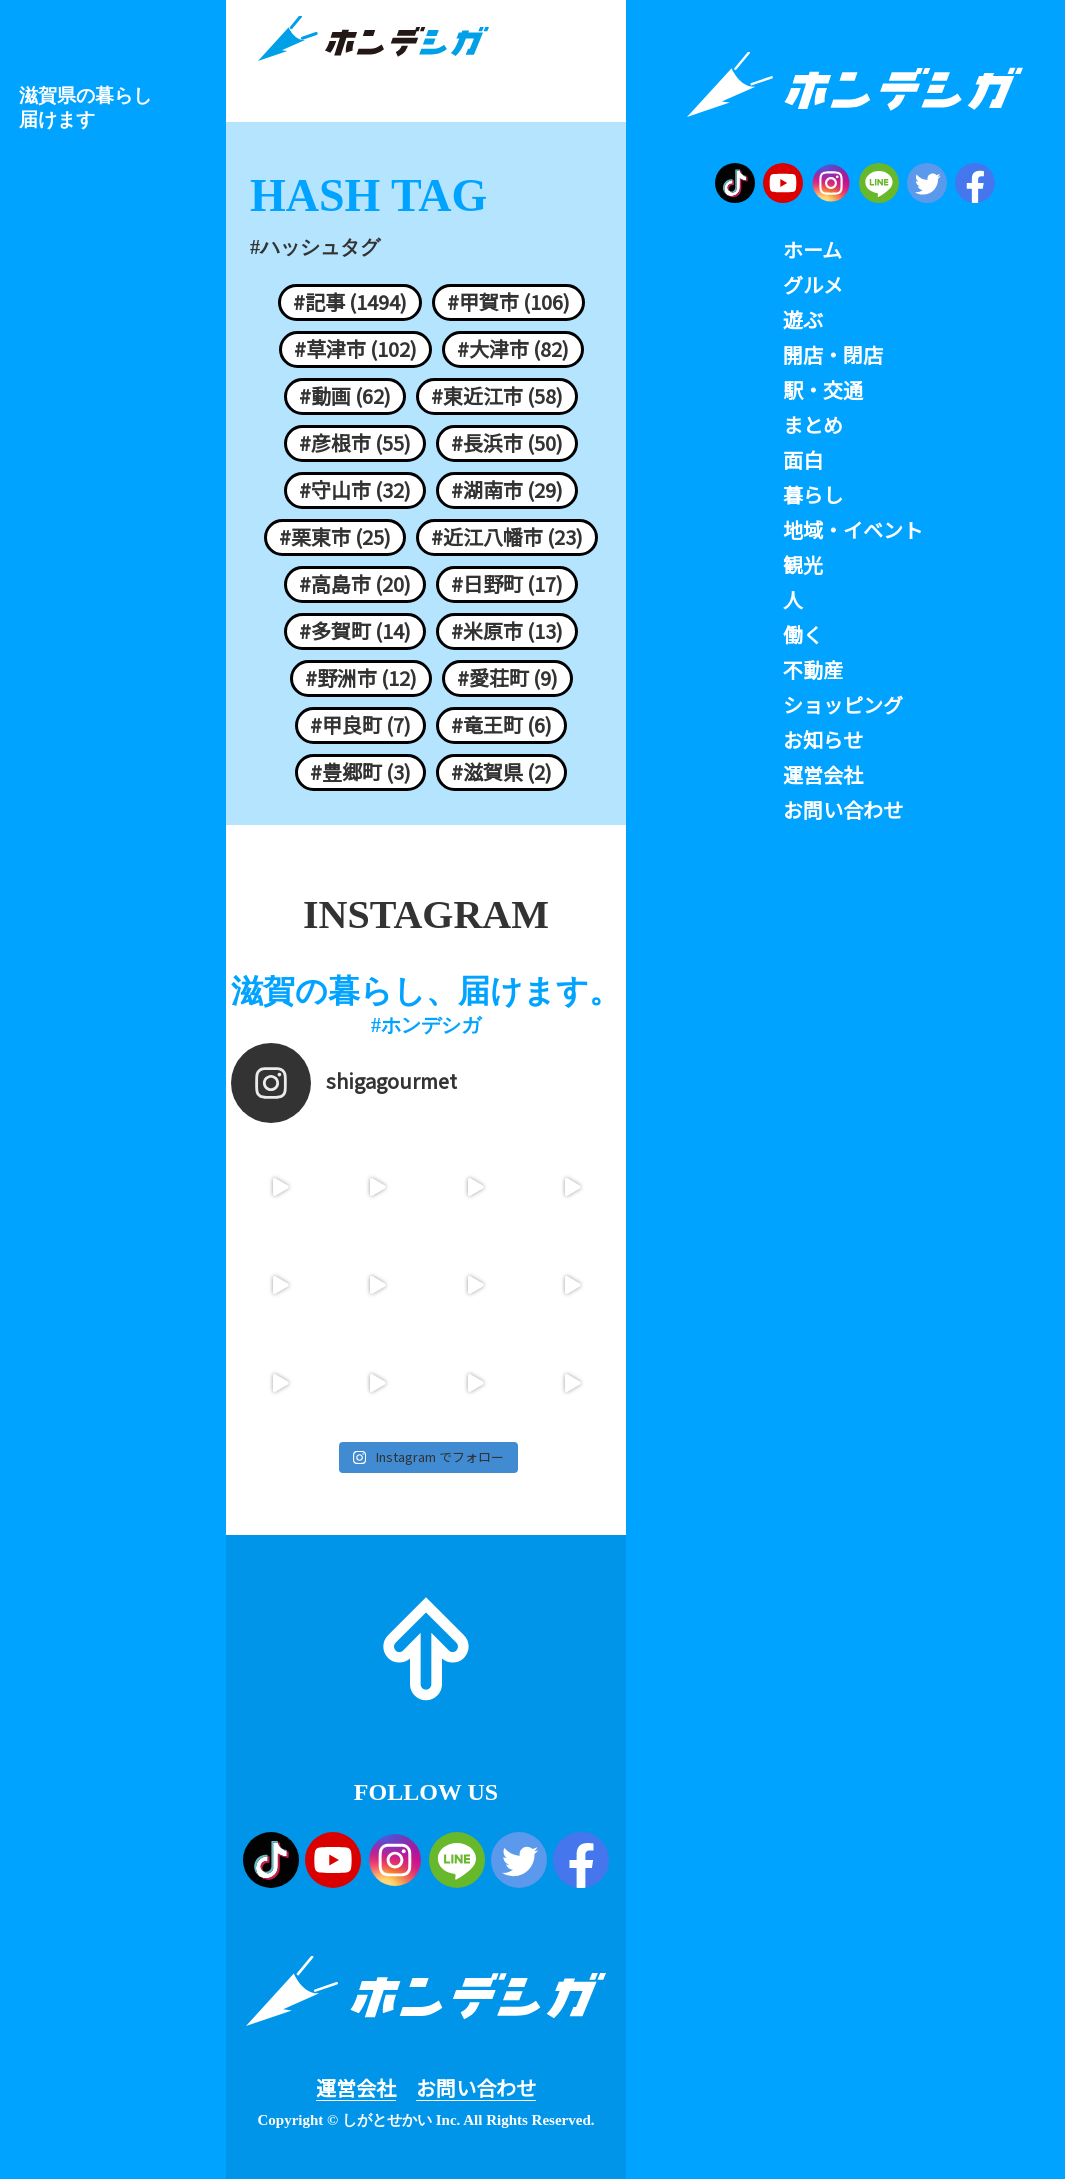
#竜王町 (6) (501, 725)
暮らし (813, 495)
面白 (803, 460)
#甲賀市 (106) (508, 302)
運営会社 (356, 2088)
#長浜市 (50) (507, 443)
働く (803, 635)
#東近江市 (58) (497, 396)
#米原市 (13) (507, 631)
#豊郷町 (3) (360, 772)
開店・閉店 (833, 355)
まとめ (813, 425)
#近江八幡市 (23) (507, 537)
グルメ (813, 285)
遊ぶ (803, 320)
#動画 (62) (345, 396)
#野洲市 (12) (361, 678)
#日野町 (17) (507, 584)
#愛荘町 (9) (507, 678)
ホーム (812, 250)
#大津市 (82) (513, 349)
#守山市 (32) (355, 490)
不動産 (813, 670)
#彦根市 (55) (355, 443)
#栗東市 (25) (335, 537)
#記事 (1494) (350, 302)
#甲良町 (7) (360, 725)
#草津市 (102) (355, 349)
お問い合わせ (476, 2088)
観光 (803, 565)
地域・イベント (853, 530)
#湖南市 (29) (507, 490)
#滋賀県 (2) (501, 772)
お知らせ (823, 740)
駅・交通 (823, 390)
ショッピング (843, 705)
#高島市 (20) (355, 584)
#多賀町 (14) (355, 631)
